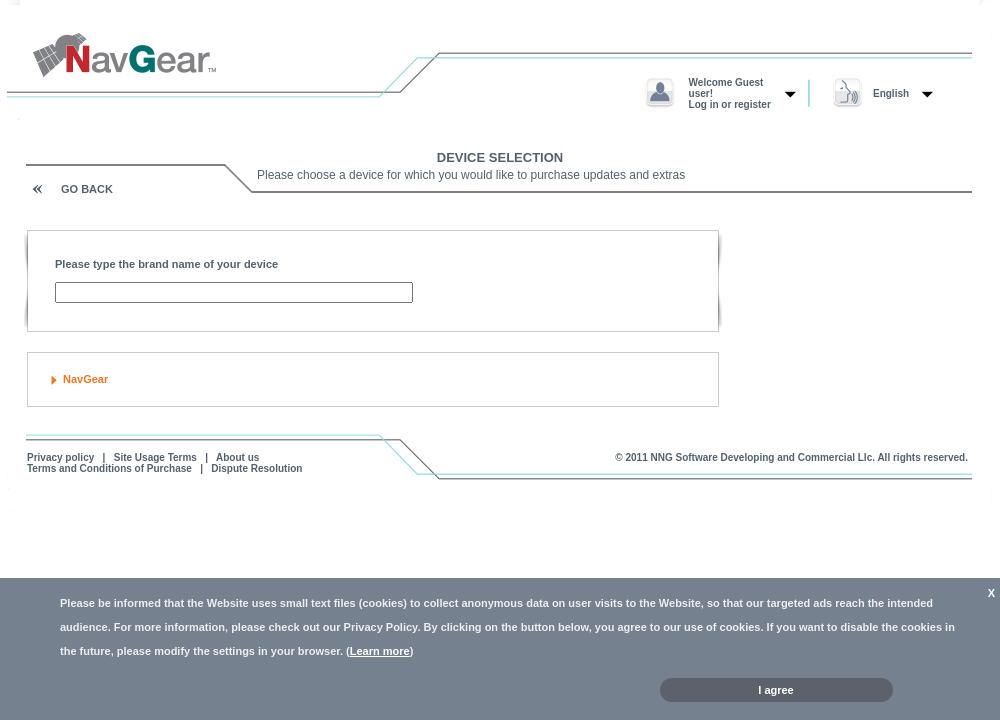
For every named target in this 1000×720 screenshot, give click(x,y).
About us (237, 457)
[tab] (373, 379)
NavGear (85, 379)
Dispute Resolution (256, 468)
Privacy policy (60, 457)
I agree (775, 690)
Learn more (380, 651)
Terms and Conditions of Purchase (109, 468)
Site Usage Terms (155, 457)
